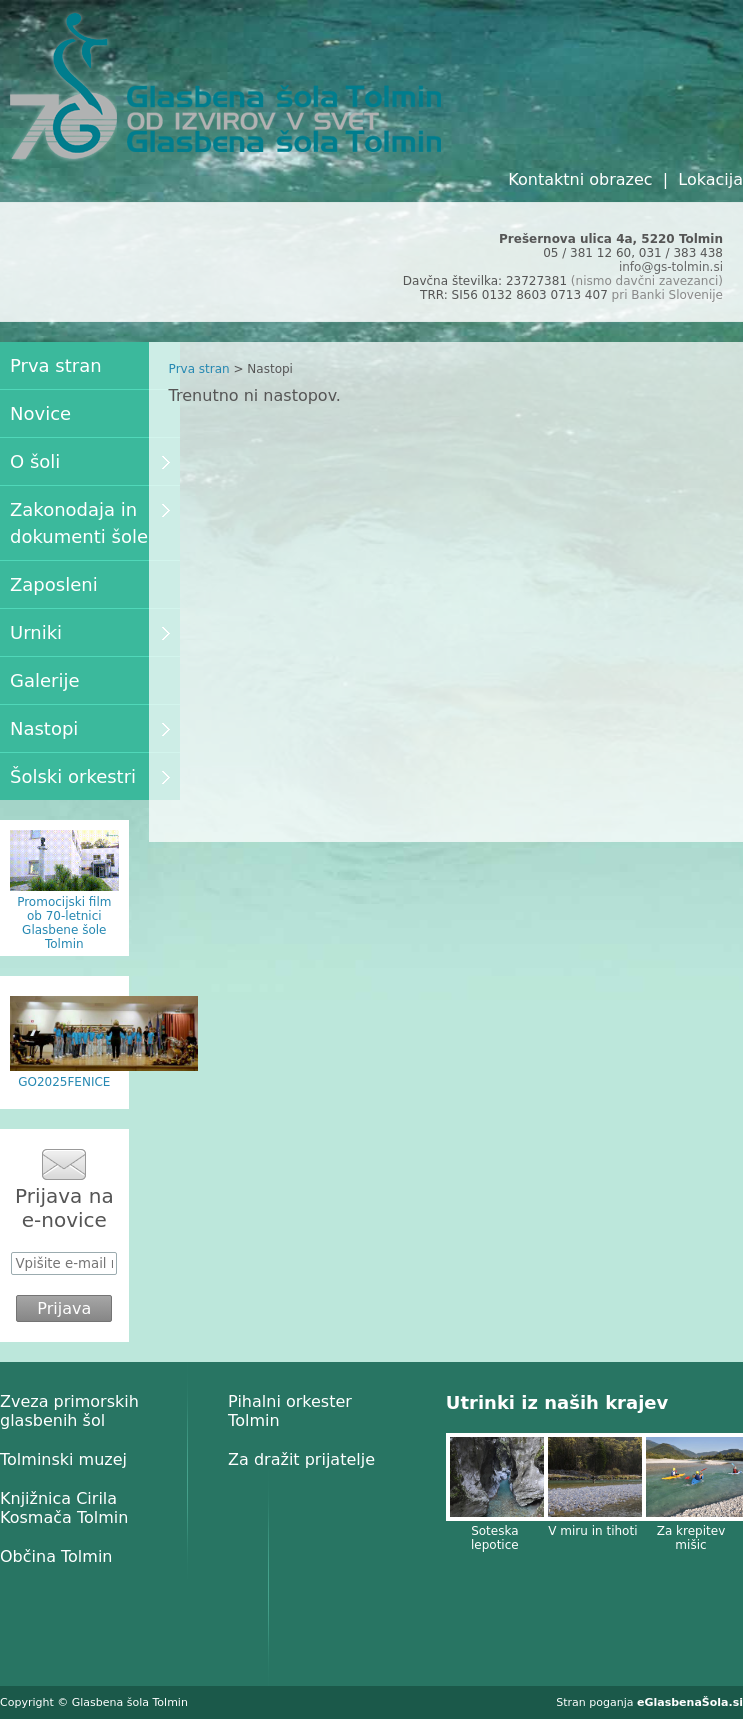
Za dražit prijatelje (301, 1459)
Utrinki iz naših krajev (557, 1402)
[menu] (90, 571)
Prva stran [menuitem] (56, 365)
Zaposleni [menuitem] (54, 584)
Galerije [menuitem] (45, 680)
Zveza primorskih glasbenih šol (69, 1411)
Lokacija (710, 179)
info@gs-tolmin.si (671, 267)
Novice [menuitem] (40, 413)
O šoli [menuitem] (90, 461)
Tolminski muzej (63, 1459)
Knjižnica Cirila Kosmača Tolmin (64, 1508)
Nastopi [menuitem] (90, 728)
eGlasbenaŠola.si (690, 1702)
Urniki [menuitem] (90, 632)
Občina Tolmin (56, 1556)
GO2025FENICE (64, 1082)
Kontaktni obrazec (580, 179)
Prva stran (199, 369)
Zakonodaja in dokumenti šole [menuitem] (90, 523)
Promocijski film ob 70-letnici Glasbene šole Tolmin (64, 923)
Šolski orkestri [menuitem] (90, 776)
